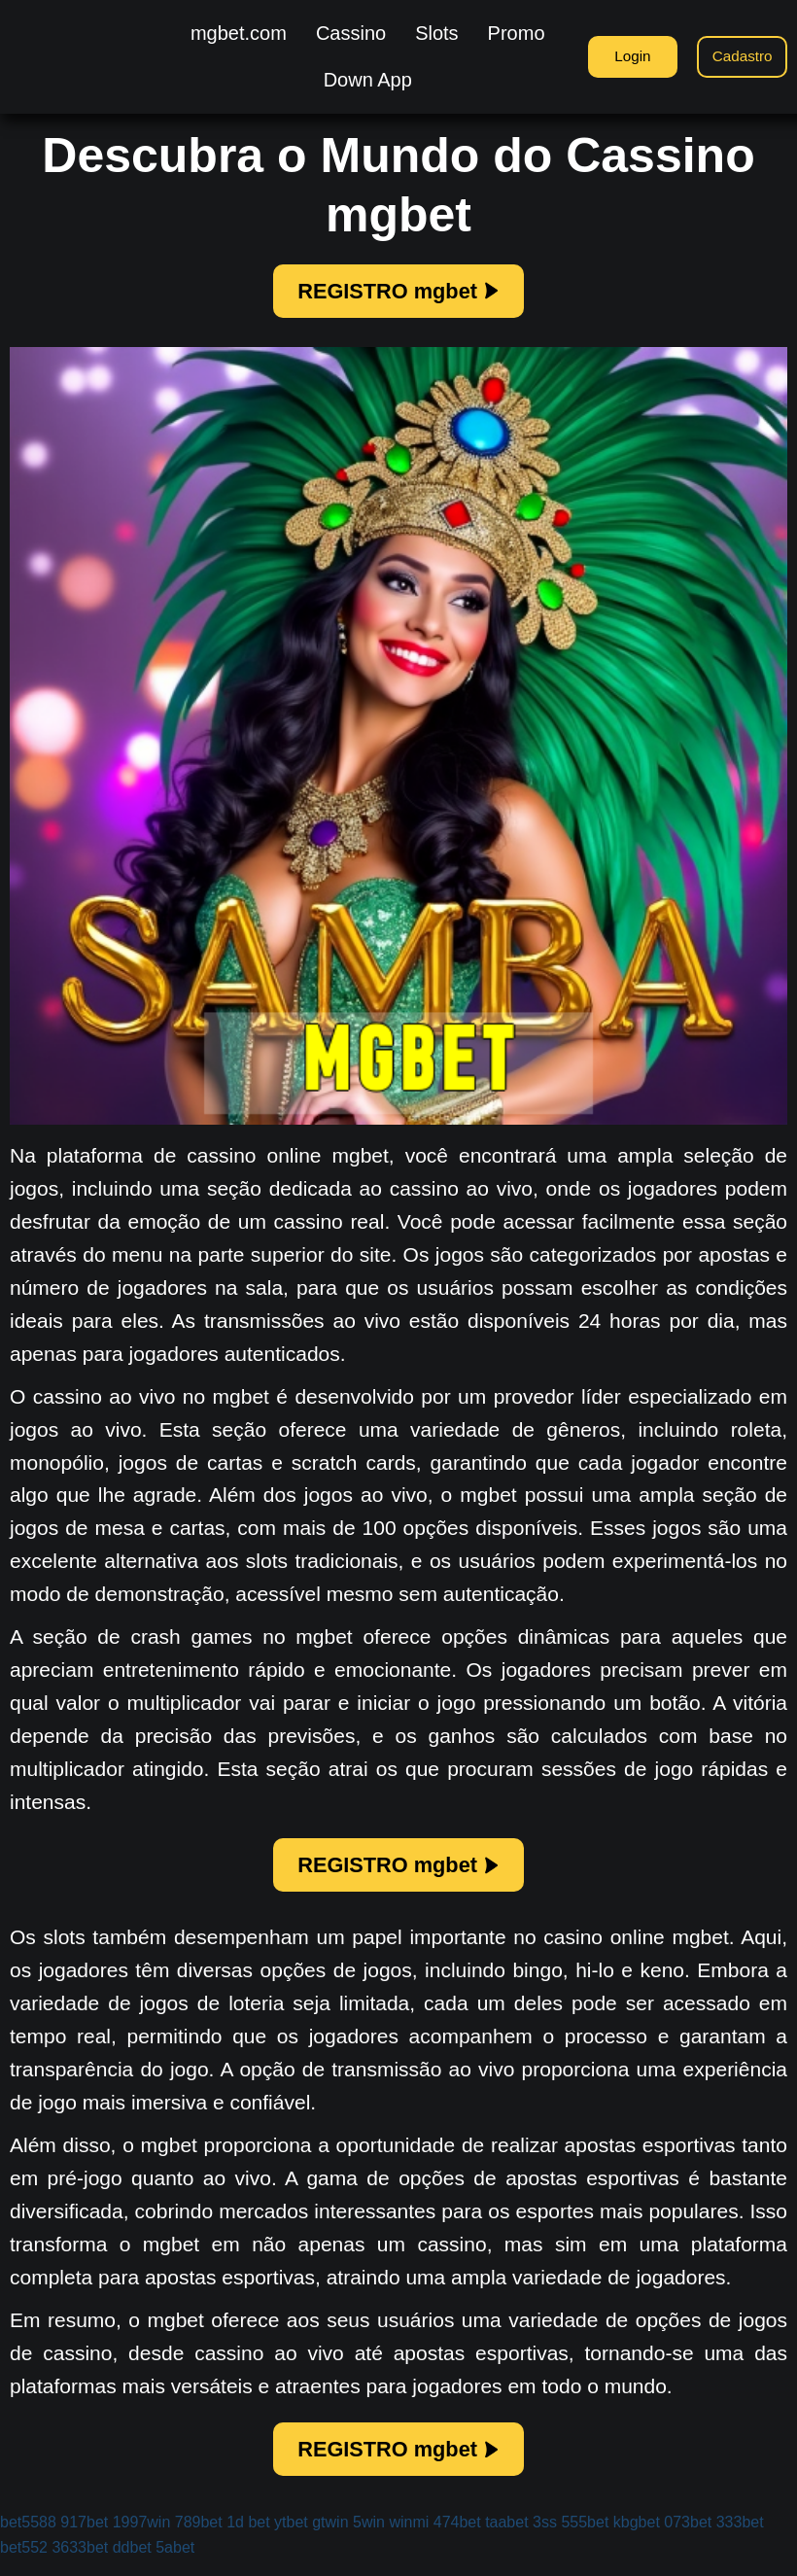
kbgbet (636, 2537)
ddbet (132, 2563)
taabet (506, 2537)
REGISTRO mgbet (398, 293)
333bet (740, 2537)
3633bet (80, 2563)
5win (369, 2537)
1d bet (247, 2537)
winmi (409, 2537)
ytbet (291, 2537)
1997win (142, 2537)
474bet (457, 2537)
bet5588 (28, 2537)
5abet (175, 2563)
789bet (199, 2537)
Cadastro (739, 56)
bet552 (24, 2563)
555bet (584, 2537)
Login (622, 56)
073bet (687, 2537)
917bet (84, 2537)
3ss (545, 2537)
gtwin (330, 2537)
